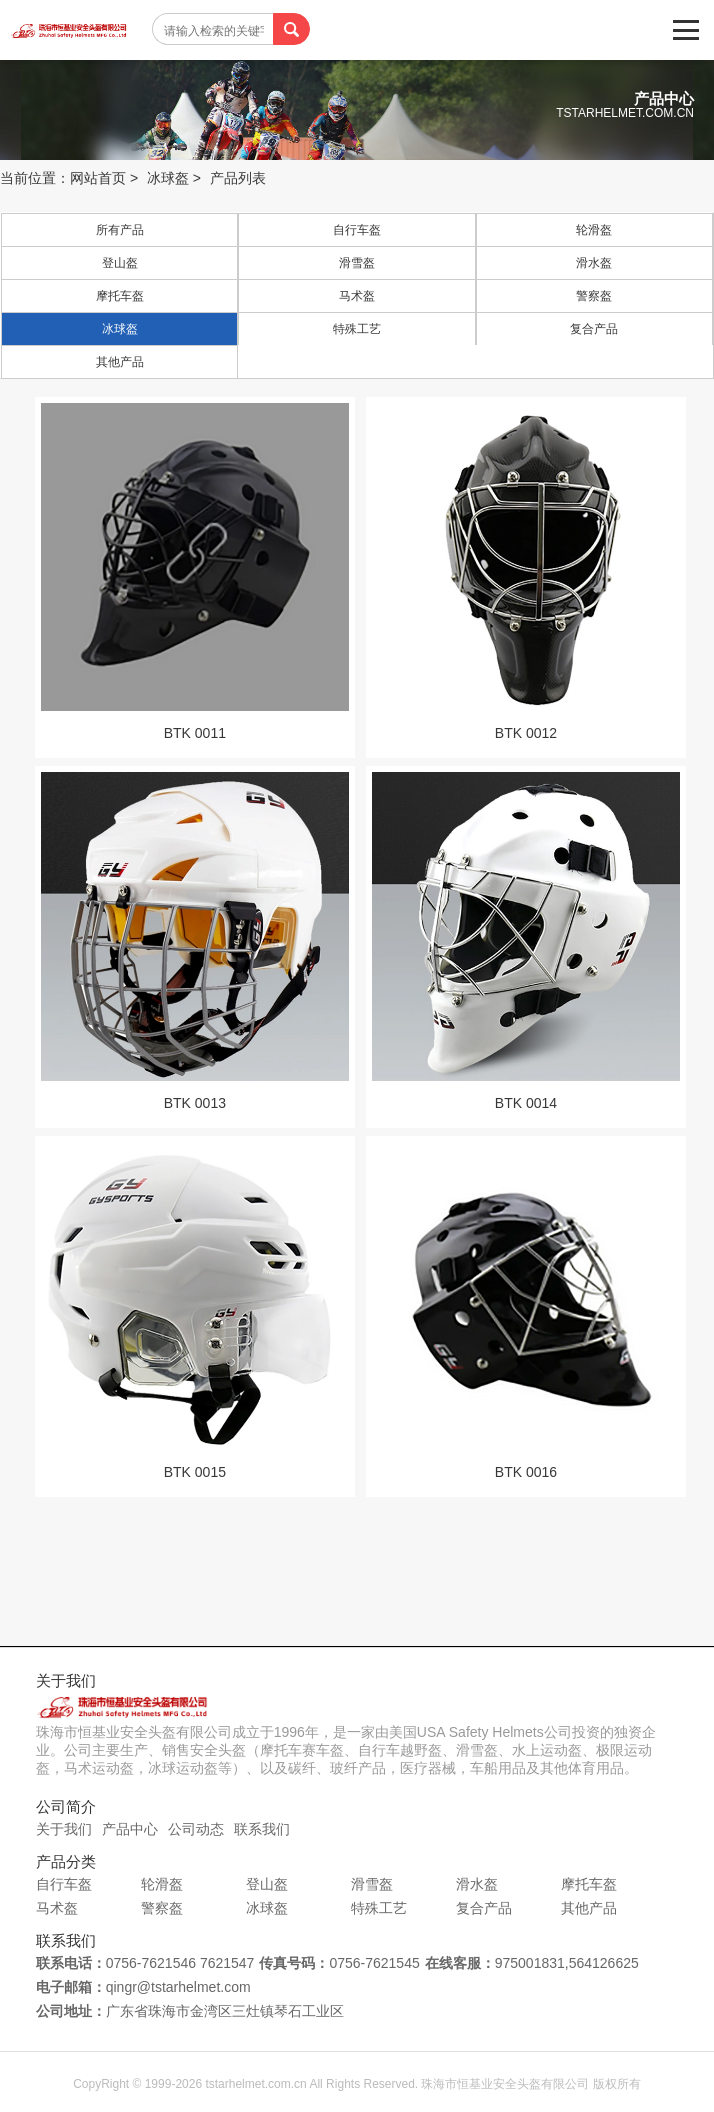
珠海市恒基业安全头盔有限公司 (75, 35)
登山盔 (120, 263)
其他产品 (120, 362)
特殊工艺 (357, 329)
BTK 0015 (195, 1472)
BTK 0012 (526, 733)
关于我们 (64, 1829)
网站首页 (98, 178)
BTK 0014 (526, 1103)
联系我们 (262, 1829)
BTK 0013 (195, 1103)
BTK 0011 (195, 733)
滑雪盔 (357, 263)
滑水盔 (594, 263)
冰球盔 (168, 178)
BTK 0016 (526, 1472)
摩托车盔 (120, 296)
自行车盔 (357, 230)
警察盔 (594, 296)
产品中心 (130, 1829)
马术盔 (357, 296)
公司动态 (196, 1829)
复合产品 (594, 329)
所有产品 (120, 230)
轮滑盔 (594, 230)
